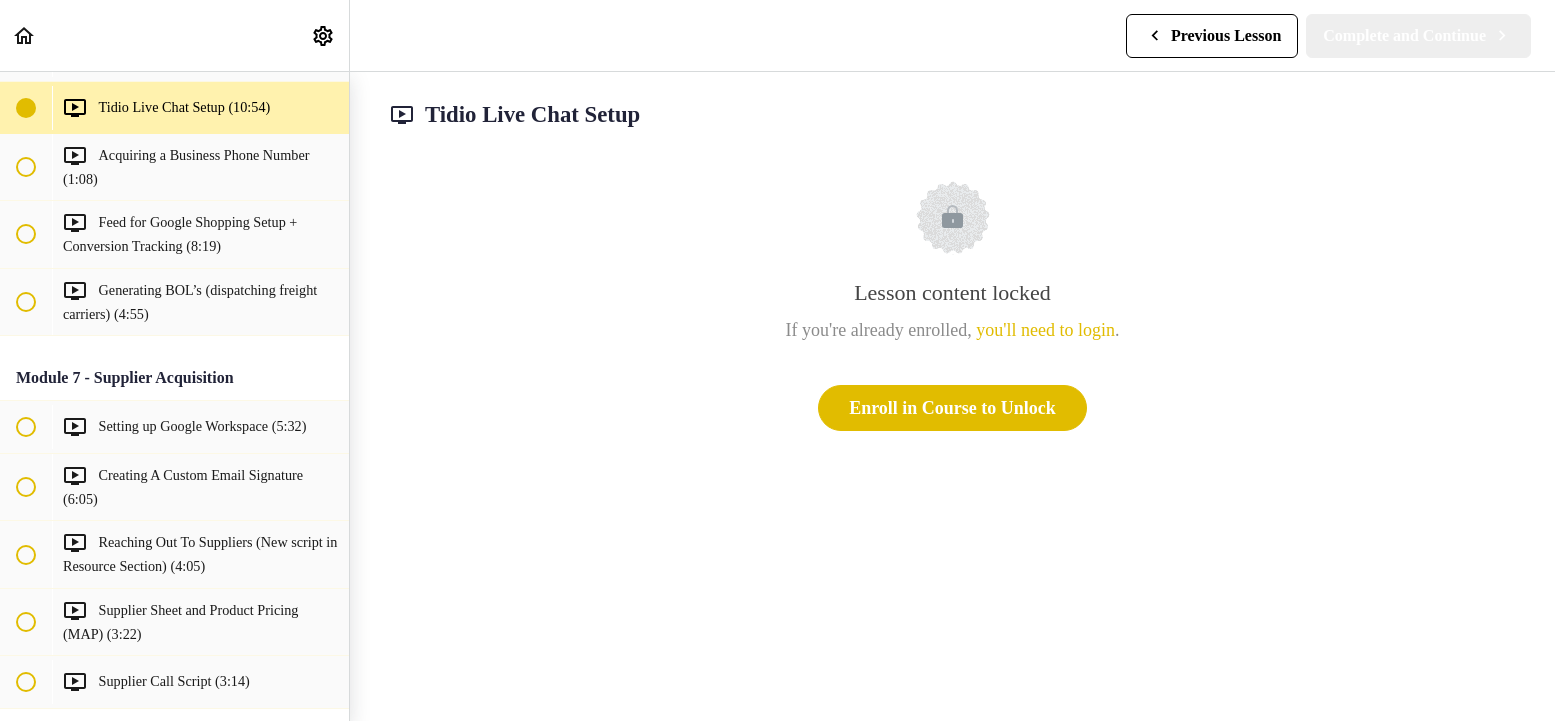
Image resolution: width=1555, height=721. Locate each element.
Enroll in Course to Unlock (952, 408)
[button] (25, 35)
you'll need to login (1045, 330)
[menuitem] (324, 35)
